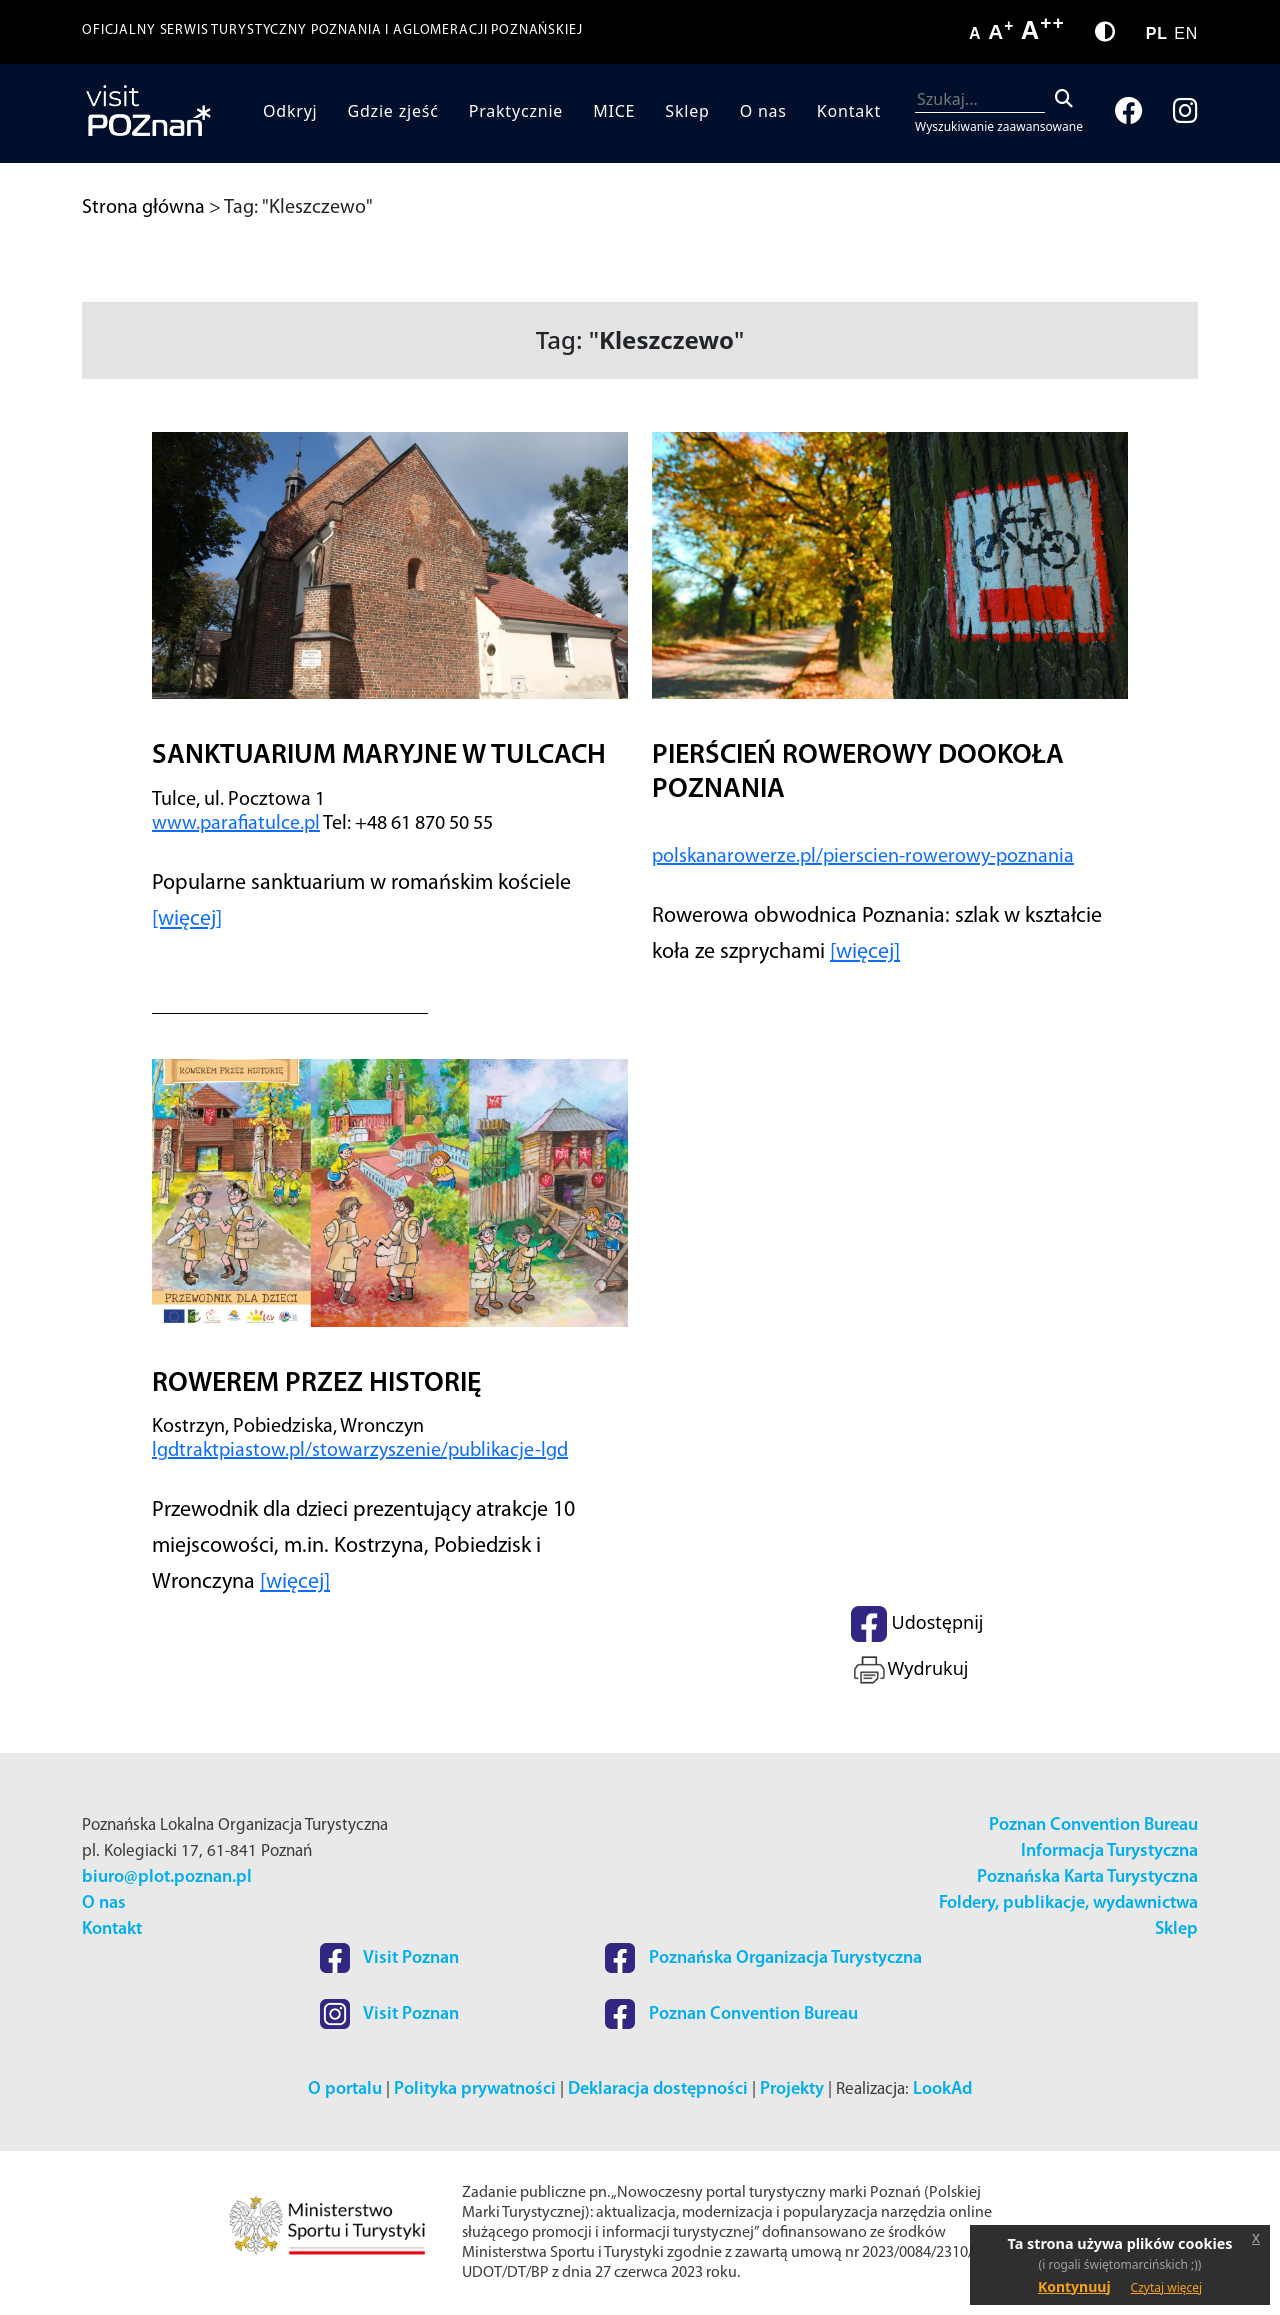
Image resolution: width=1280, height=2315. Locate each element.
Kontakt (849, 111)
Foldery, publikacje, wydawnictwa (1068, 1903)
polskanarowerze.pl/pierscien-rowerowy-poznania (863, 857)
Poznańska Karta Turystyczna (1087, 1877)
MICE (614, 111)
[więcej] (187, 919)
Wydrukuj (909, 1670)
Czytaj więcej (1167, 2287)
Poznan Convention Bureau (1093, 1825)
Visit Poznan (389, 1958)
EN (1186, 33)
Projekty (792, 2089)
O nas (763, 111)
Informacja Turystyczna (1109, 1851)
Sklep (687, 111)
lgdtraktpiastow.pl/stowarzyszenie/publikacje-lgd (360, 1451)
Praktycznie (516, 111)
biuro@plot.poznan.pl (167, 1877)
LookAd (942, 2089)
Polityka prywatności (475, 2089)
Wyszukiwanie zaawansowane (999, 126)
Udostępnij (917, 1624)
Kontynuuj (1074, 2286)
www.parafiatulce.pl (236, 824)
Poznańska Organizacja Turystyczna (763, 1958)
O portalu (345, 2089)
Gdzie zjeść (393, 111)
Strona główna (143, 208)
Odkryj (290, 111)
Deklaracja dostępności (658, 2089)
